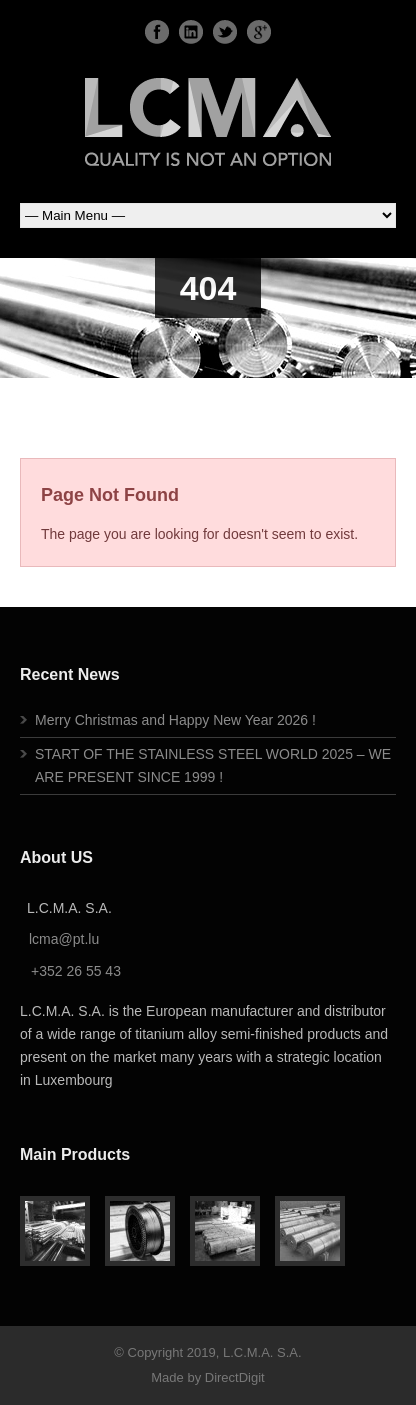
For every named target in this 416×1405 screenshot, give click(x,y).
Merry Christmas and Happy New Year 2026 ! (175, 720)
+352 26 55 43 (76, 971)
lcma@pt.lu (64, 939)
